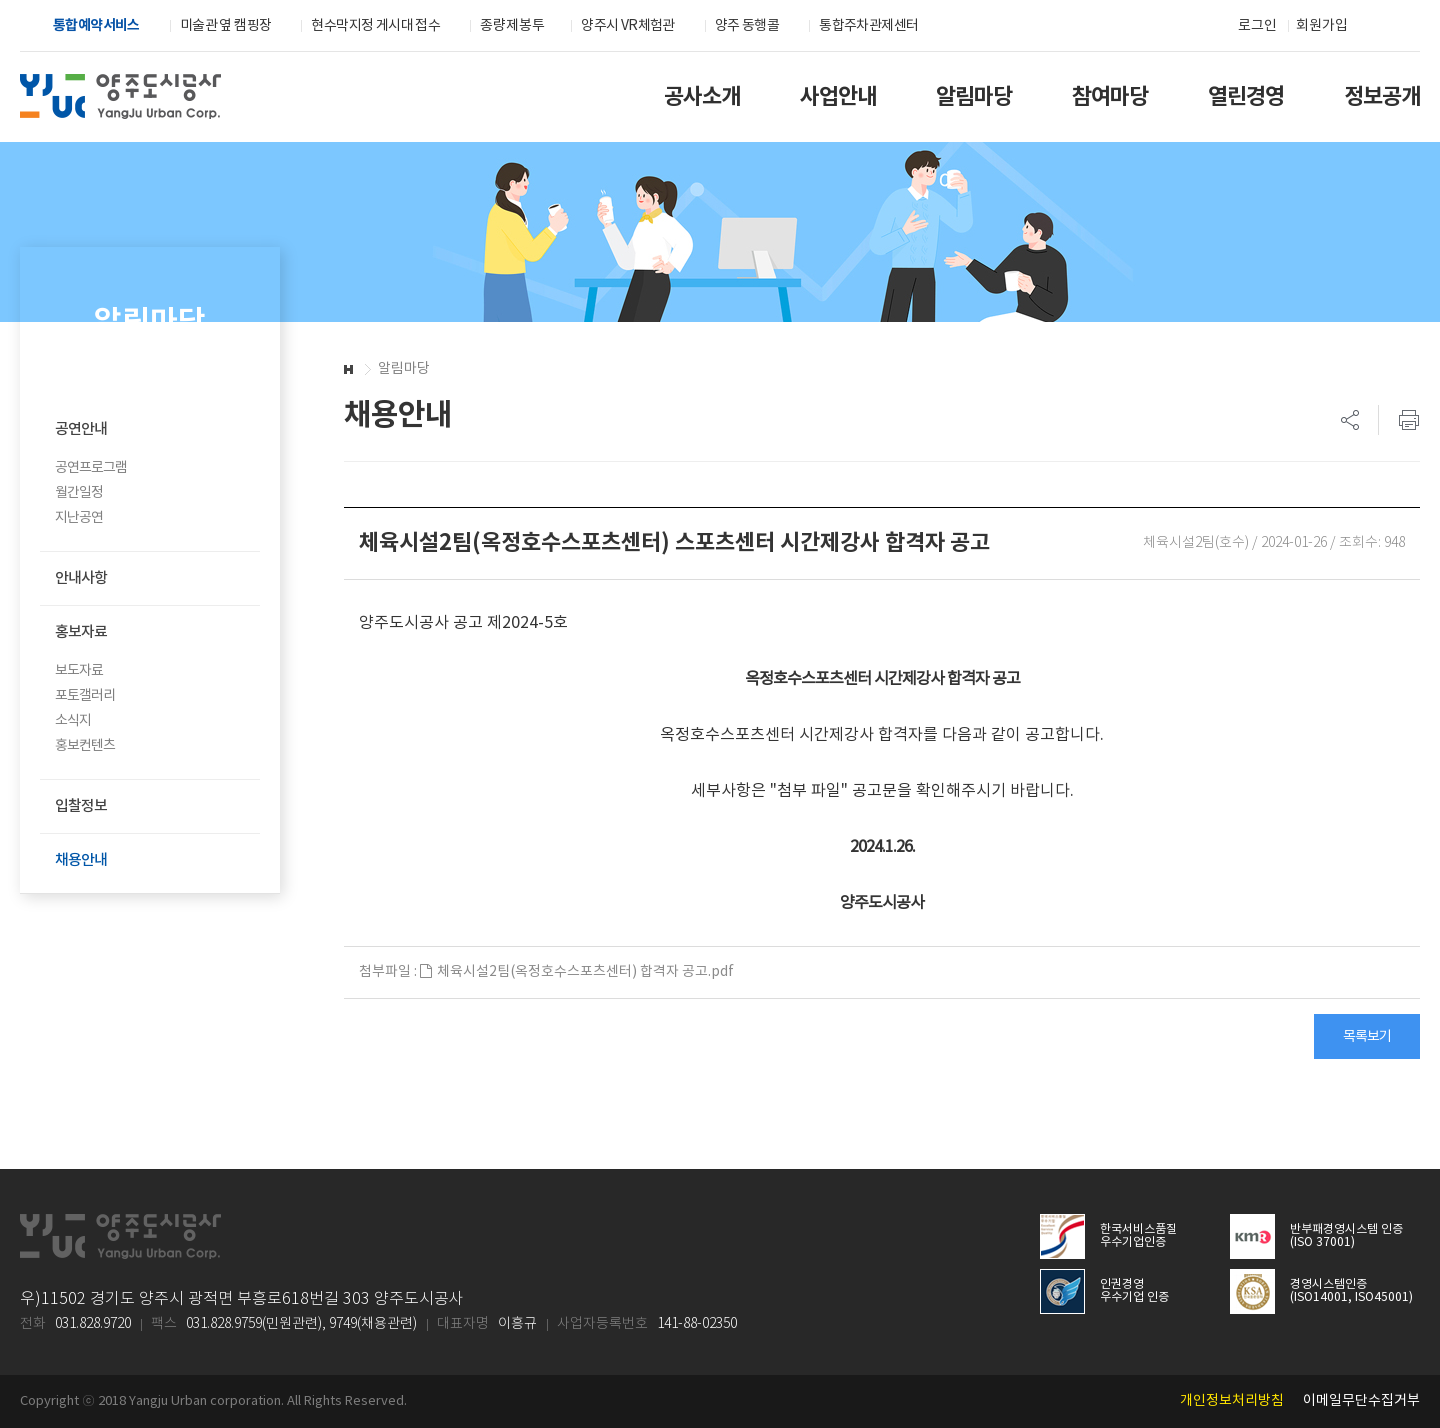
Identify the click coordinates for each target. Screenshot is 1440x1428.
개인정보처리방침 (1232, 1401)
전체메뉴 (1411, 27)
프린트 (1399, 420)
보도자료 (79, 671)
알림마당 (974, 97)
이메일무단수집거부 (1361, 1401)
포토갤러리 (85, 696)
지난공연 (79, 518)
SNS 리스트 (1350, 420)
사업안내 (838, 97)
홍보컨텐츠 (85, 746)
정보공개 (1382, 97)
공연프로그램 (91, 468)
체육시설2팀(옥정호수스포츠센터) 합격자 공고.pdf (577, 972)
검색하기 (1379, 27)
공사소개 (702, 97)
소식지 (73, 721)
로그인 (1257, 26)
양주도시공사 (120, 96)
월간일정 (79, 493)
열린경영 (1246, 97)
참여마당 (1110, 97)
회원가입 (1322, 26)
